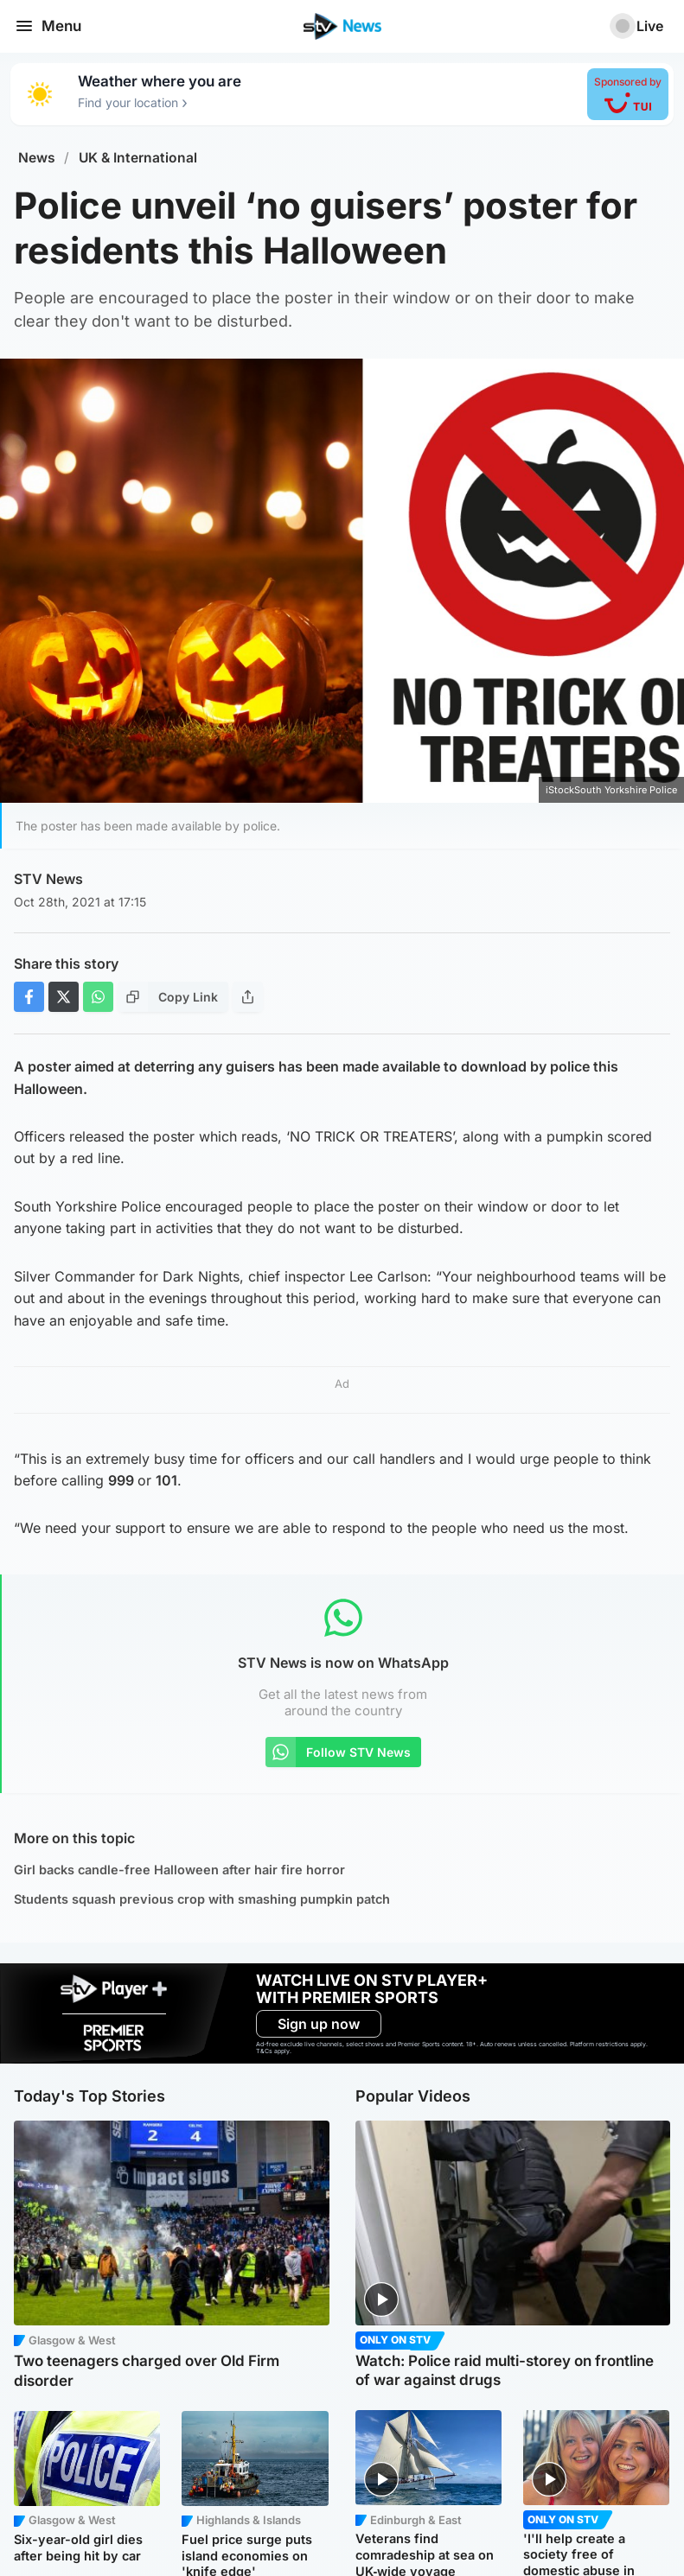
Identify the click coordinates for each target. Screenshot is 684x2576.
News (36, 157)
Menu (47, 26)
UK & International (138, 157)
